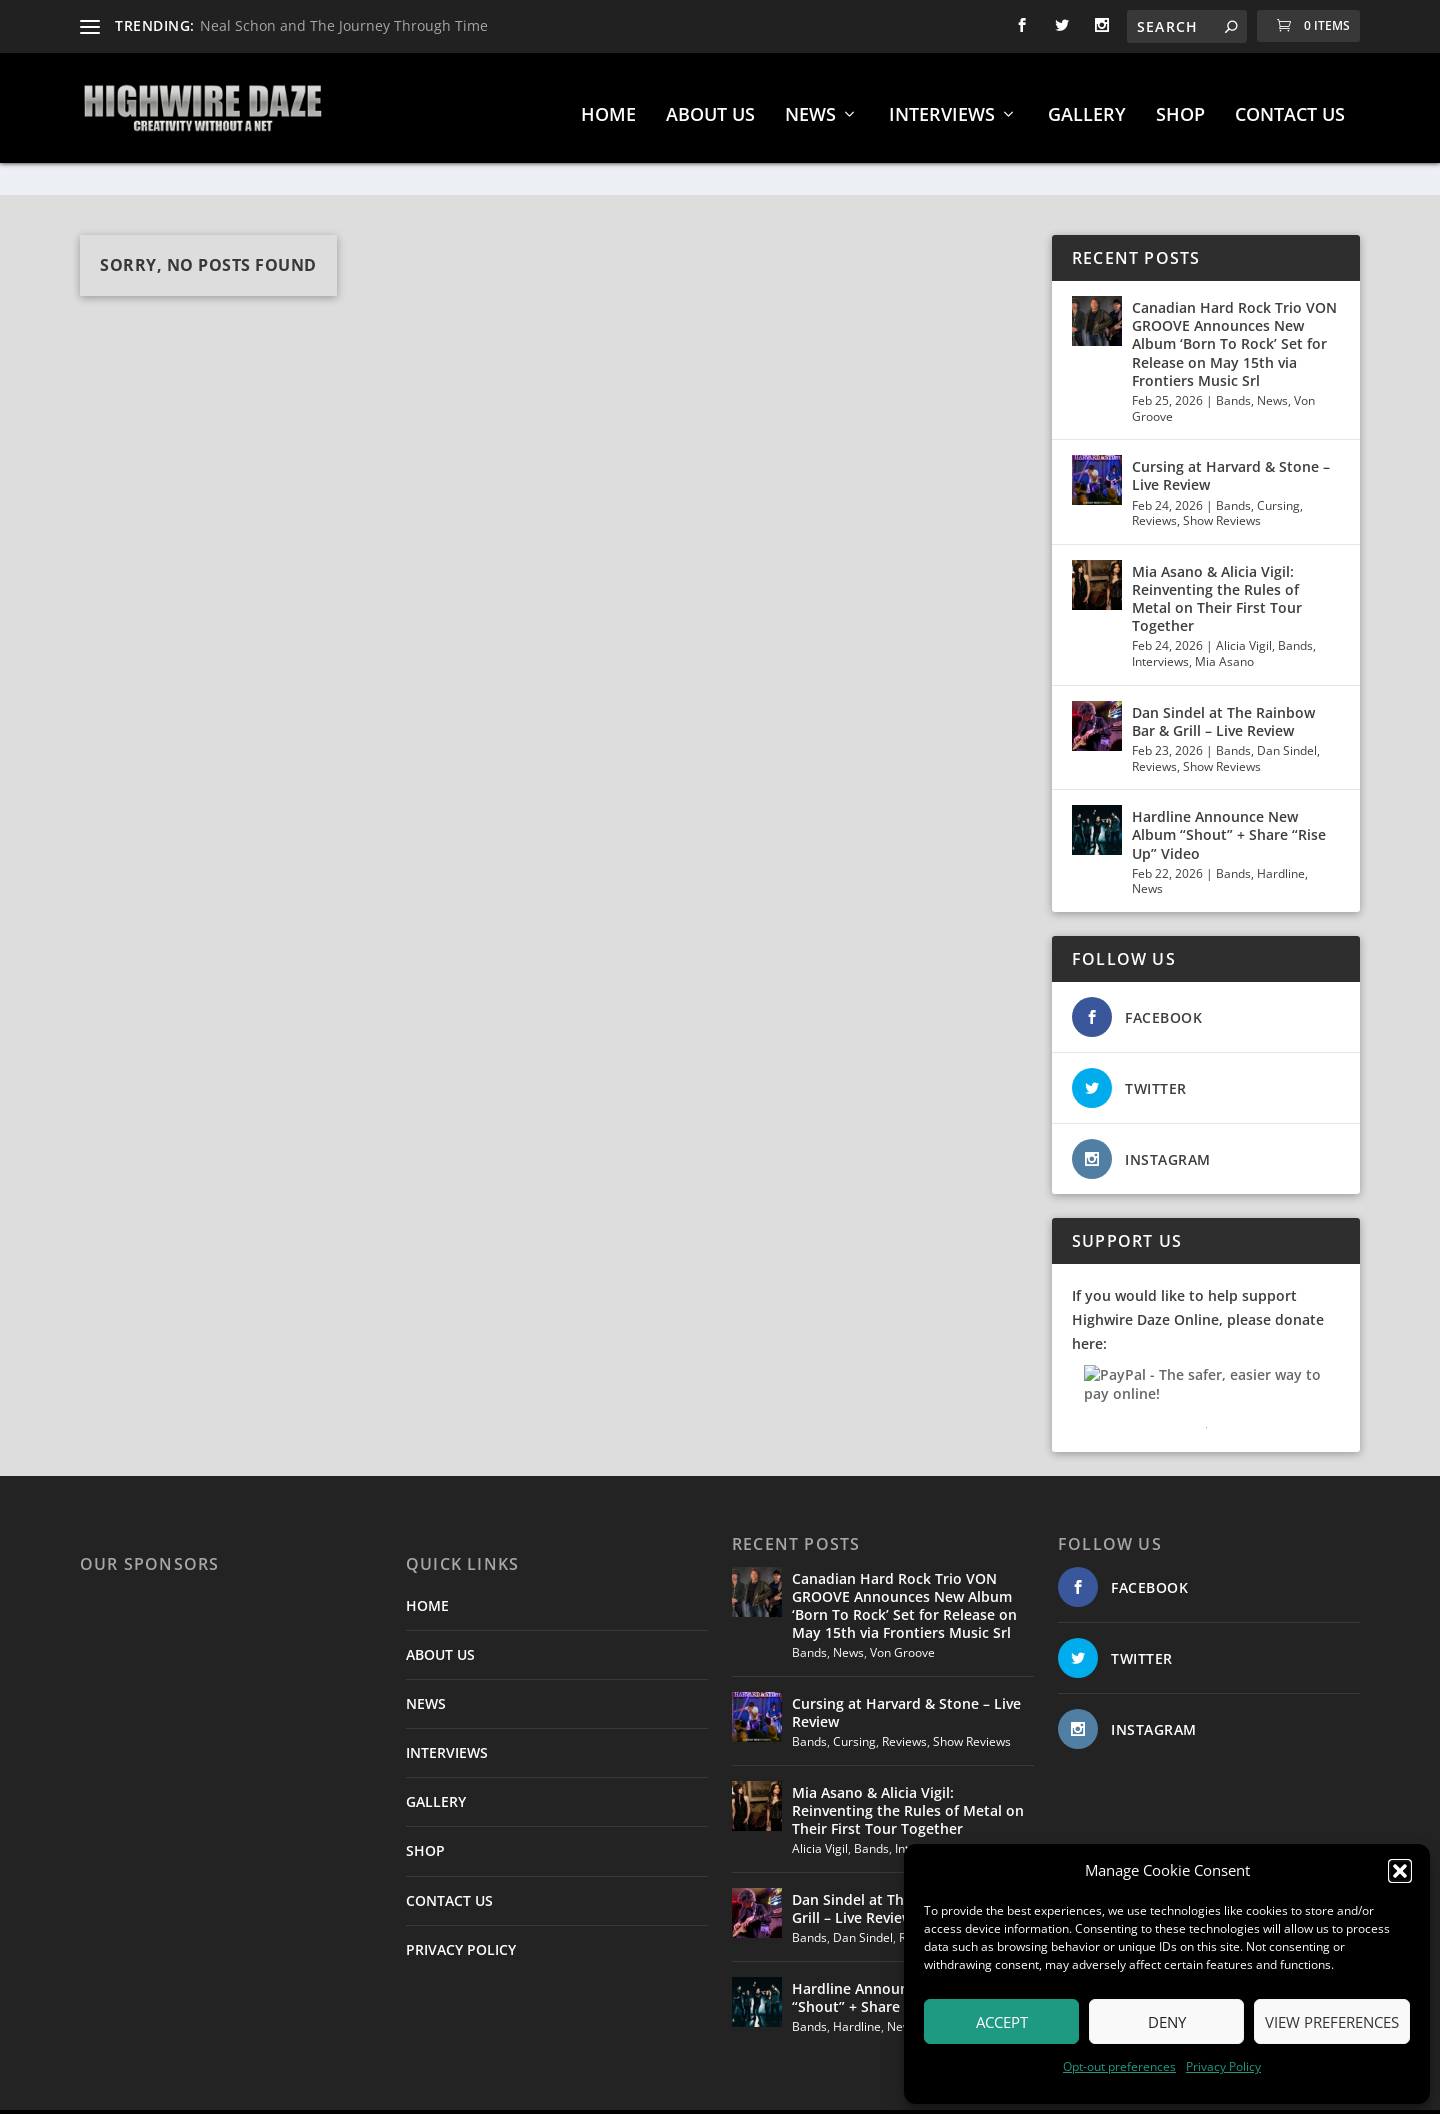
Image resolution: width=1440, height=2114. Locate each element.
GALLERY (1087, 106)
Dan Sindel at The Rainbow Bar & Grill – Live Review (1223, 679)
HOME (608, 106)
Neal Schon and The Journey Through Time (344, 25)
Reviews (1154, 478)
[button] (1400, 1871)
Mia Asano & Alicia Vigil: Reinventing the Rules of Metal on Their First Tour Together (1217, 557)
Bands (1233, 358)
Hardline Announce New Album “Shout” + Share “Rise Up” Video (1229, 792)
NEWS (810, 106)
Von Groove (902, 1610)
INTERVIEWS (942, 106)
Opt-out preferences (1119, 2066)
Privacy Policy (1223, 2066)
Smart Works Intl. (743, 2091)
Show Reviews (1222, 478)
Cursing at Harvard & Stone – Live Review (1231, 433)
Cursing (1278, 463)
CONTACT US (1290, 106)
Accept (1002, 2022)
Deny (1167, 2022)
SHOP (1180, 106)
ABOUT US (710, 106)
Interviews (1160, 619)
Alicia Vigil (1244, 603)
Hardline (1281, 831)
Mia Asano (1224, 619)
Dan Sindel (1287, 708)
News (1272, 358)
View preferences (1332, 2022)
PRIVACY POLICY (461, 1907)
